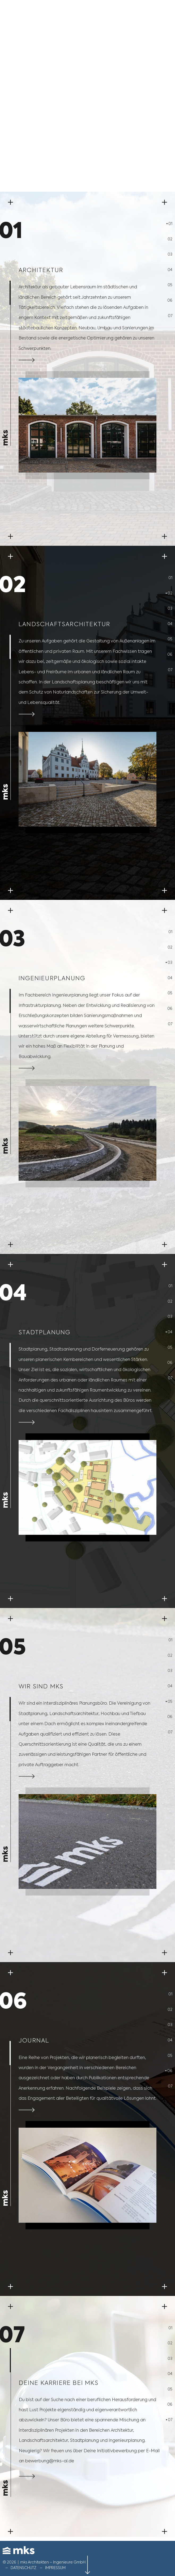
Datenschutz (23, 2567)
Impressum (55, 2567)
